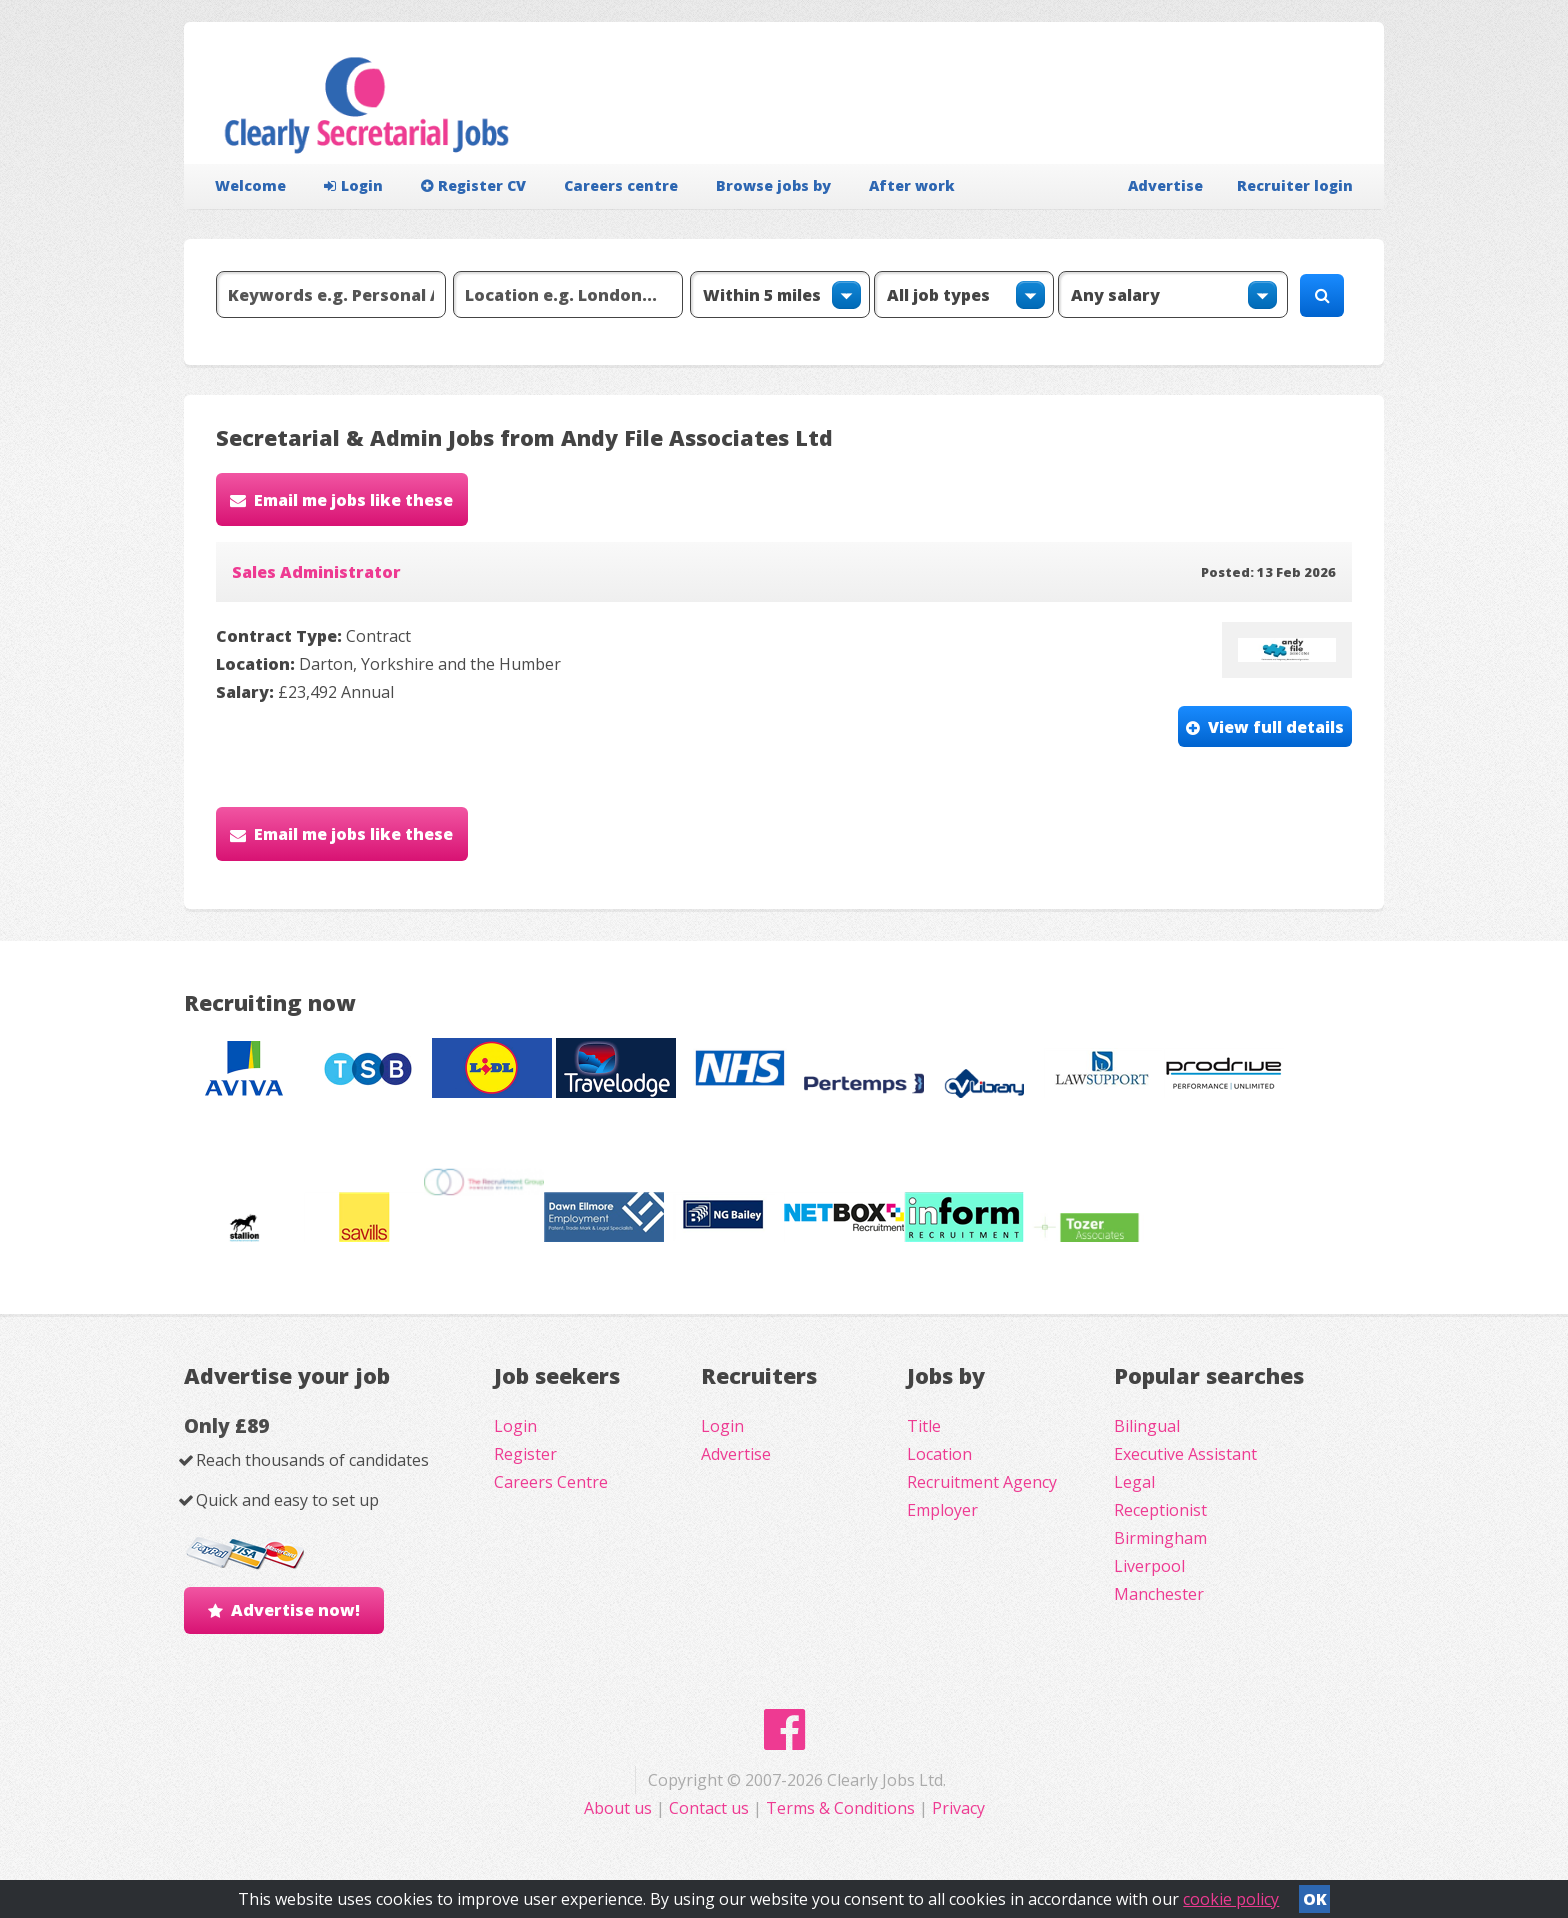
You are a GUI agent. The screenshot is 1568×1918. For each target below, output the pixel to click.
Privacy (958, 1808)
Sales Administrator (316, 572)
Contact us (711, 1808)
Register (525, 1454)
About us (620, 1808)
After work (912, 185)
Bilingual (1147, 1426)
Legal (1134, 1482)
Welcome (250, 185)
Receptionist (1160, 1510)
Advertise (1165, 185)
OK (1315, 1899)
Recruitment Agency (982, 1482)
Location (939, 1454)
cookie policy (1231, 1899)
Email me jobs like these (353, 500)
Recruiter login (1295, 185)
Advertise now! (295, 1610)
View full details (1276, 727)
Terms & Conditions (840, 1808)
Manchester (1159, 1594)
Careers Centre (551, 1482)
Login (353, 185)
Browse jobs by (773, 185)
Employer (942, 1510)
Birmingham (1160, 1538)
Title (924, 1426)
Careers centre (621, 185)
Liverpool (1149, 1566)
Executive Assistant (1185, 1454)
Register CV (473, 185)
